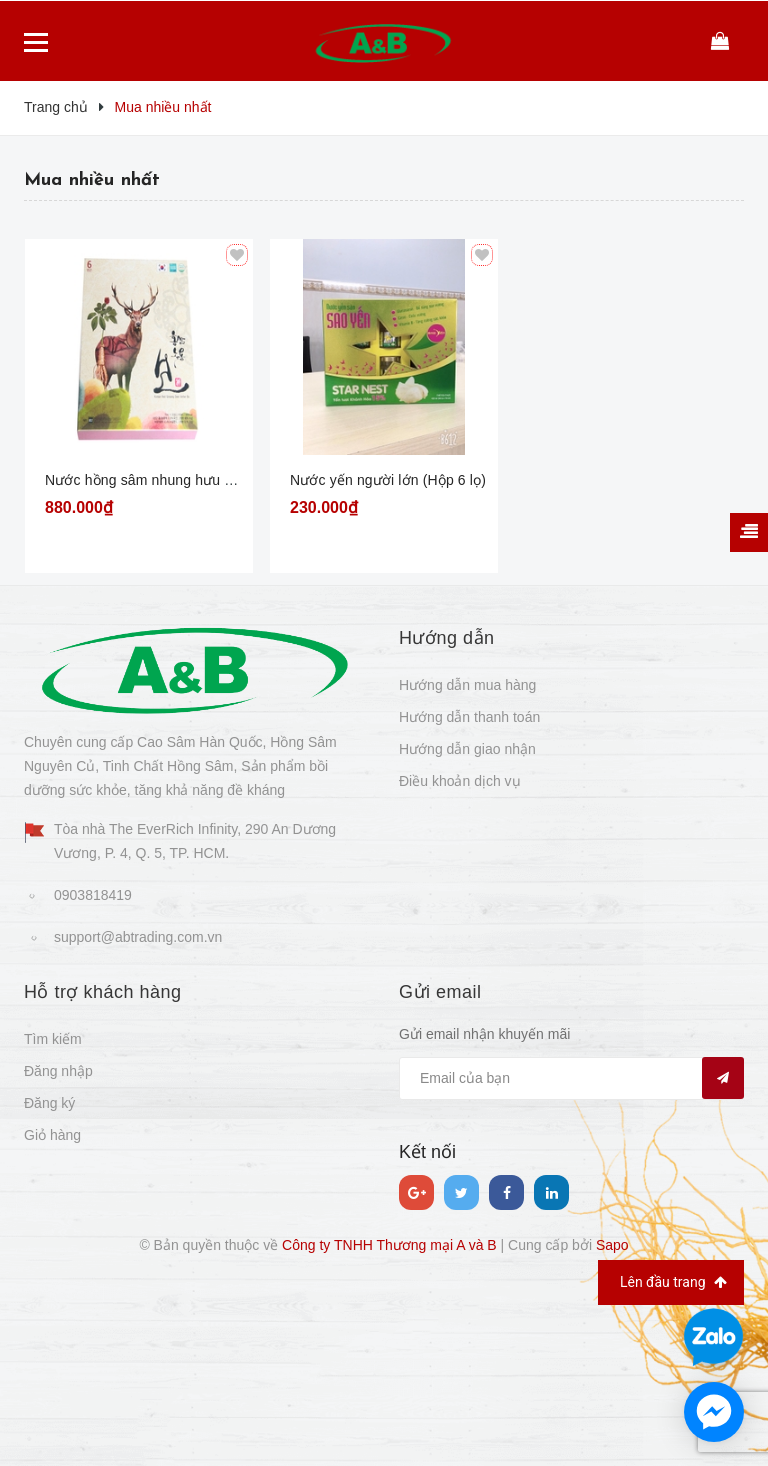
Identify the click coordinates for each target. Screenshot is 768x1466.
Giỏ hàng (52, 1135)
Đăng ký (49, 1103)
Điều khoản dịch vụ (460, 781)
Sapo (612, 1245)
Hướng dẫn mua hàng (467, 685)
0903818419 (93, 895)
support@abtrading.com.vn (138, 937)
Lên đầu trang (673, 1282)
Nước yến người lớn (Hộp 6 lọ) (388, 480)
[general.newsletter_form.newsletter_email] (571, 1078)
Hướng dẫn (447, 638)
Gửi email (440, 992)
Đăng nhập (58, 1071)
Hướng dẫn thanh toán (469, 717)
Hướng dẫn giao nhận (467, 749)
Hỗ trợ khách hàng (103, 992)
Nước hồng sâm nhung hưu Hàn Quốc (167, 480)
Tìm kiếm (53, 1039)
